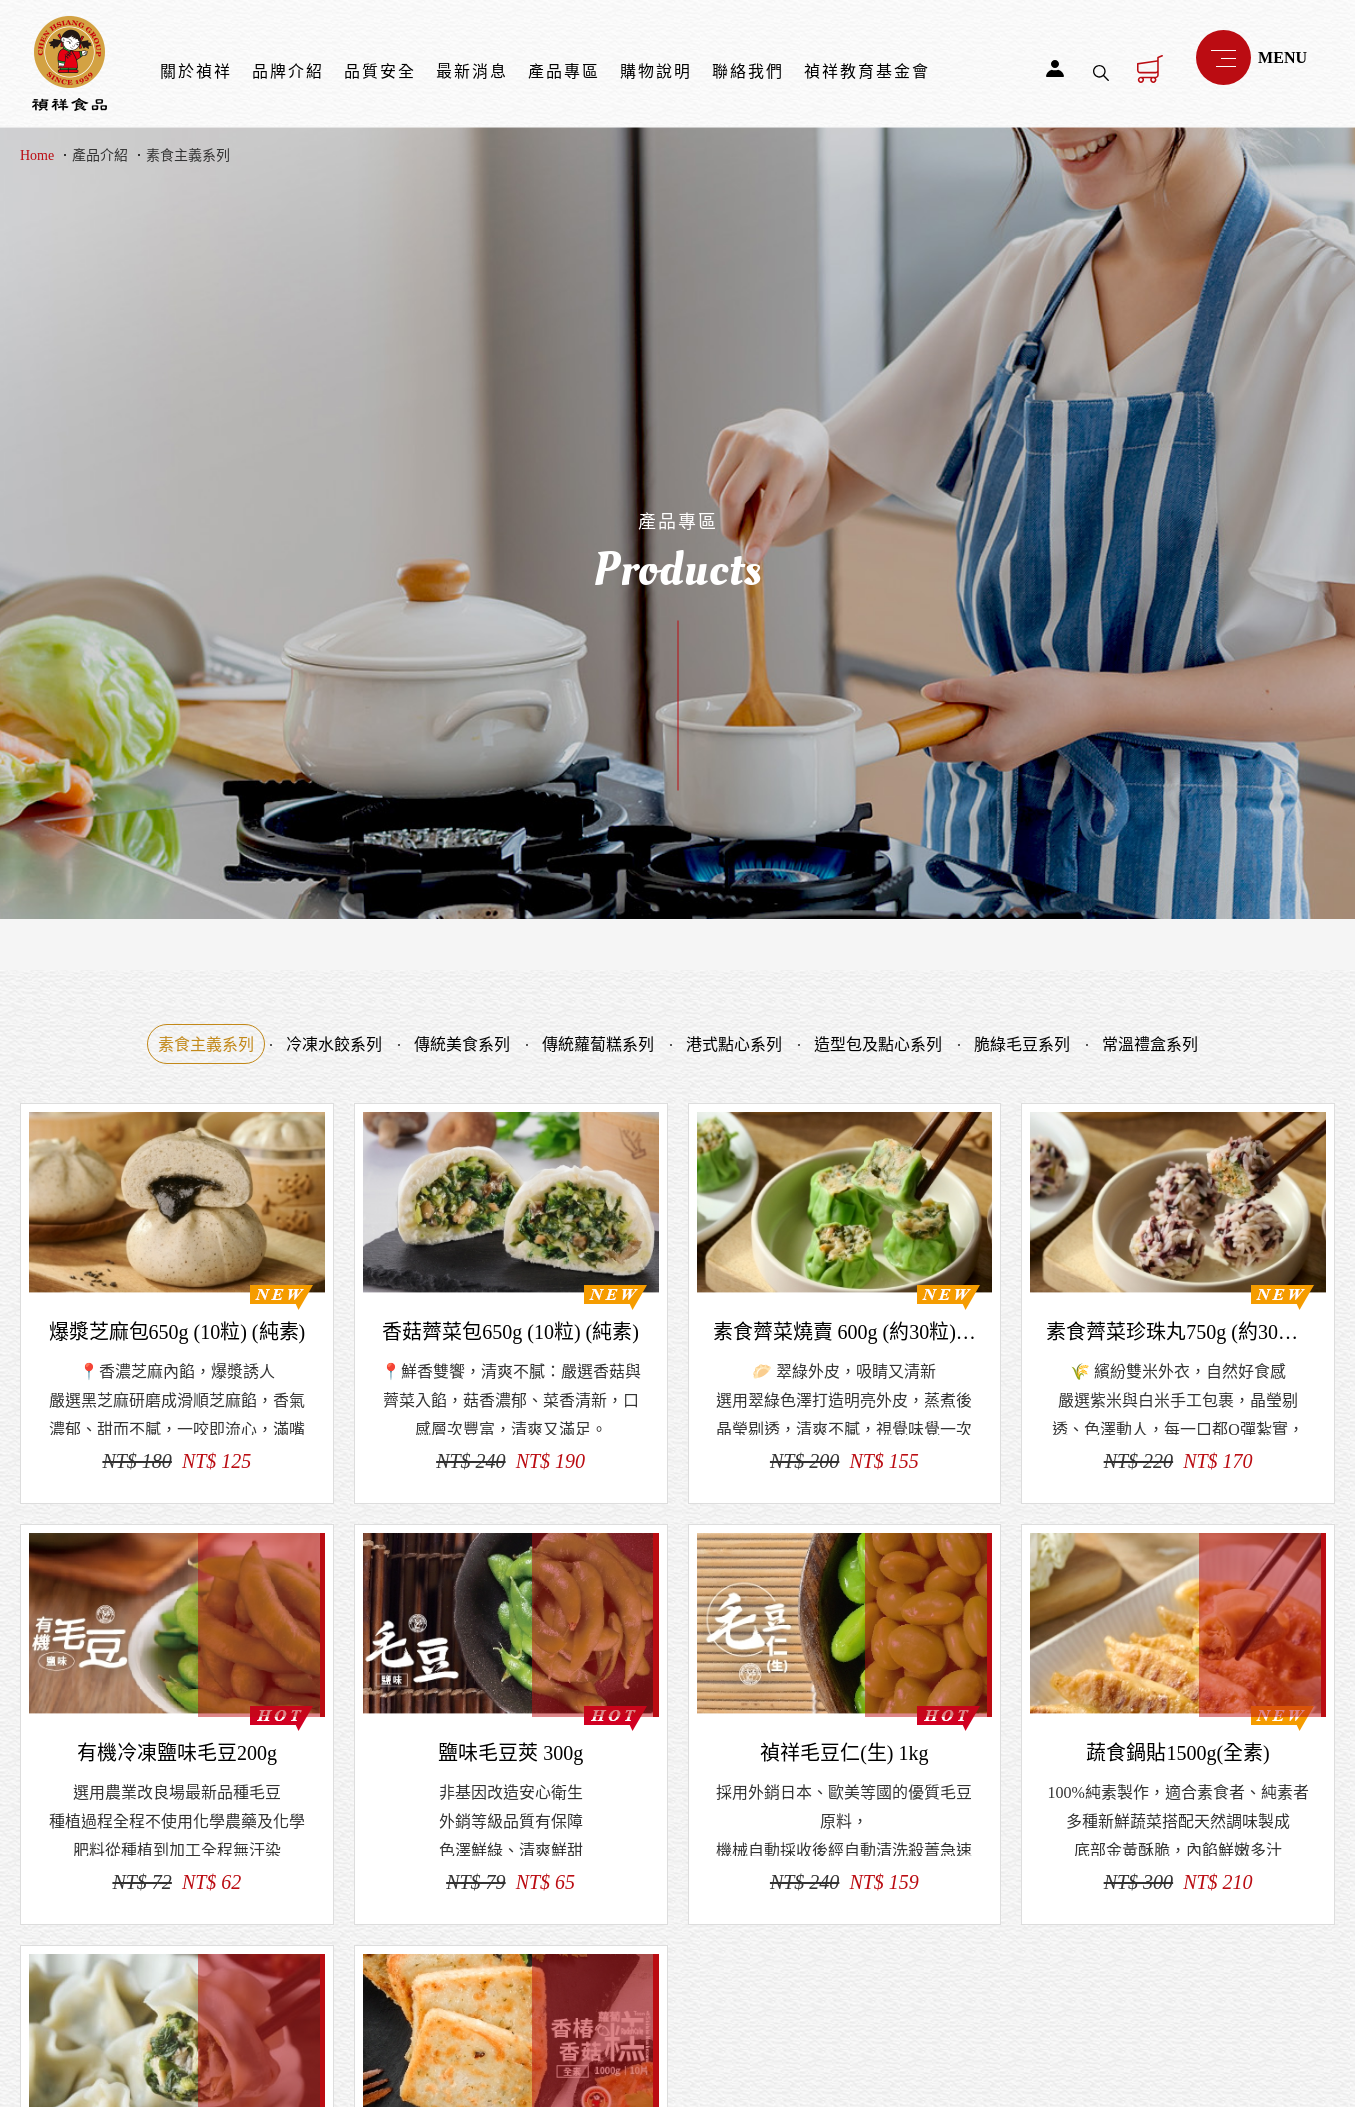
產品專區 (564, 71)
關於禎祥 (196, 71)
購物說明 (656, 71)
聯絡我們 (748, 71)
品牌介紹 (288, 71)
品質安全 (380, 71)
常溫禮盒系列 (1150, 1044)
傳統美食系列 (462, 1044)
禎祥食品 (69, 63)
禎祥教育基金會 (867, 71)
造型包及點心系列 (878, 1044)
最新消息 (472, 71)
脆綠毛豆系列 (1022, 1044)
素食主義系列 (188, 155)
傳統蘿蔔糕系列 (598, 1044)
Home (37, 155)
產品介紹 (100, 155)
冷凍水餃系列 (334, 1044)
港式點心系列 (734, 1044)
